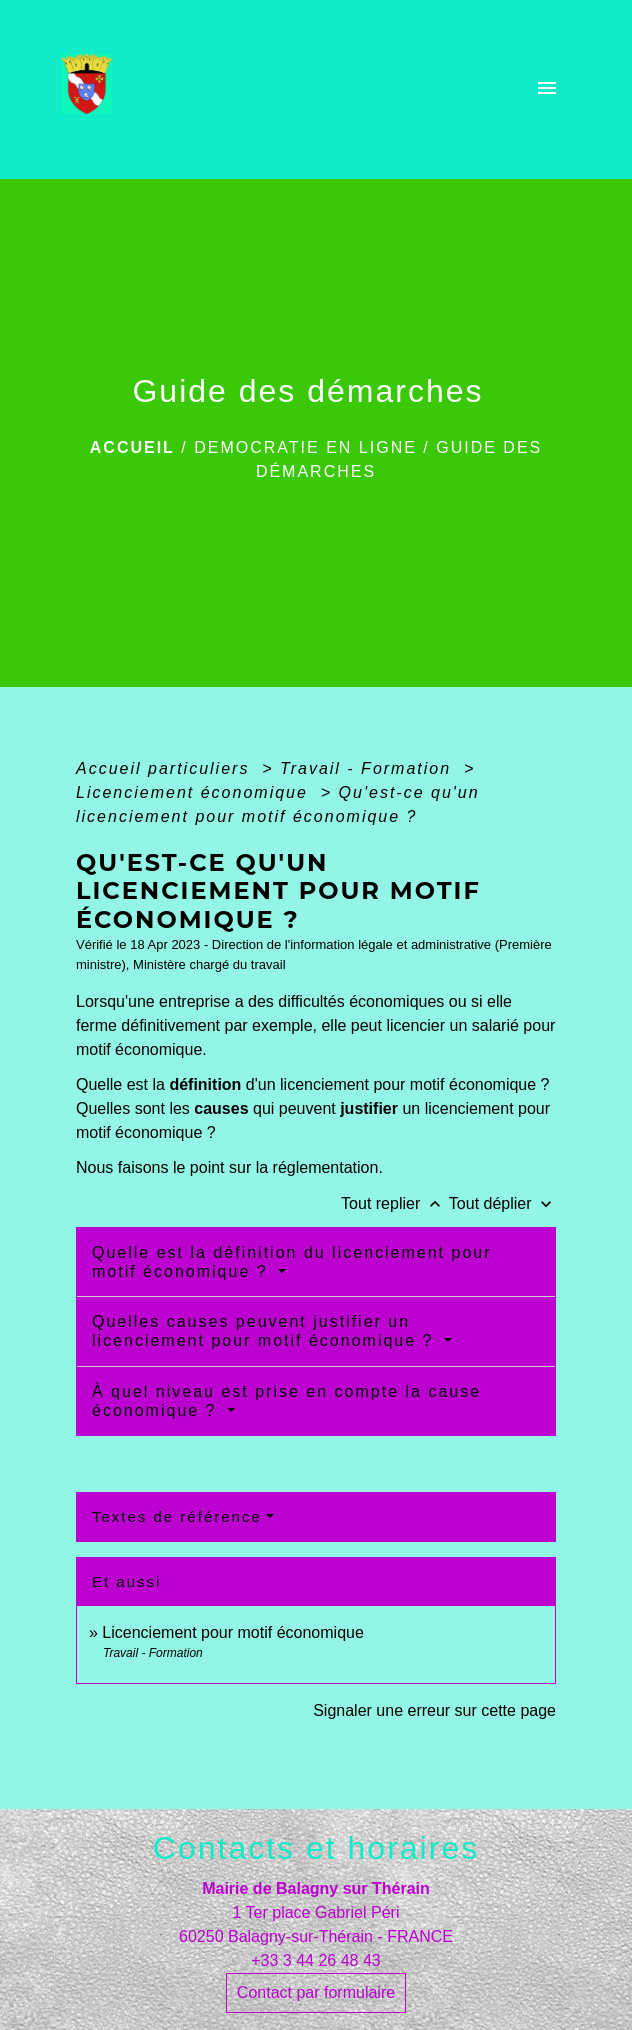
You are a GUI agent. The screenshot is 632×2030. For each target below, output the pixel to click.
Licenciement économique (195, 792)
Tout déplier (502, 1203)
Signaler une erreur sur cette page (434, 1710)
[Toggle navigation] (547, 90)
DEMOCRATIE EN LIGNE (305, 447)
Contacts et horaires (316, 1848)
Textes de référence (177, 1516)
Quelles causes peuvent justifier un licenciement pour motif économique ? (266, 1331)
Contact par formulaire (316, 1992)
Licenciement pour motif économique (232, 1632)
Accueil (132, 447)
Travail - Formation (369, 768)
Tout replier (395, 1203)
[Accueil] (92, 90)
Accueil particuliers (166, 768)
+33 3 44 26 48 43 (315, 1960)
